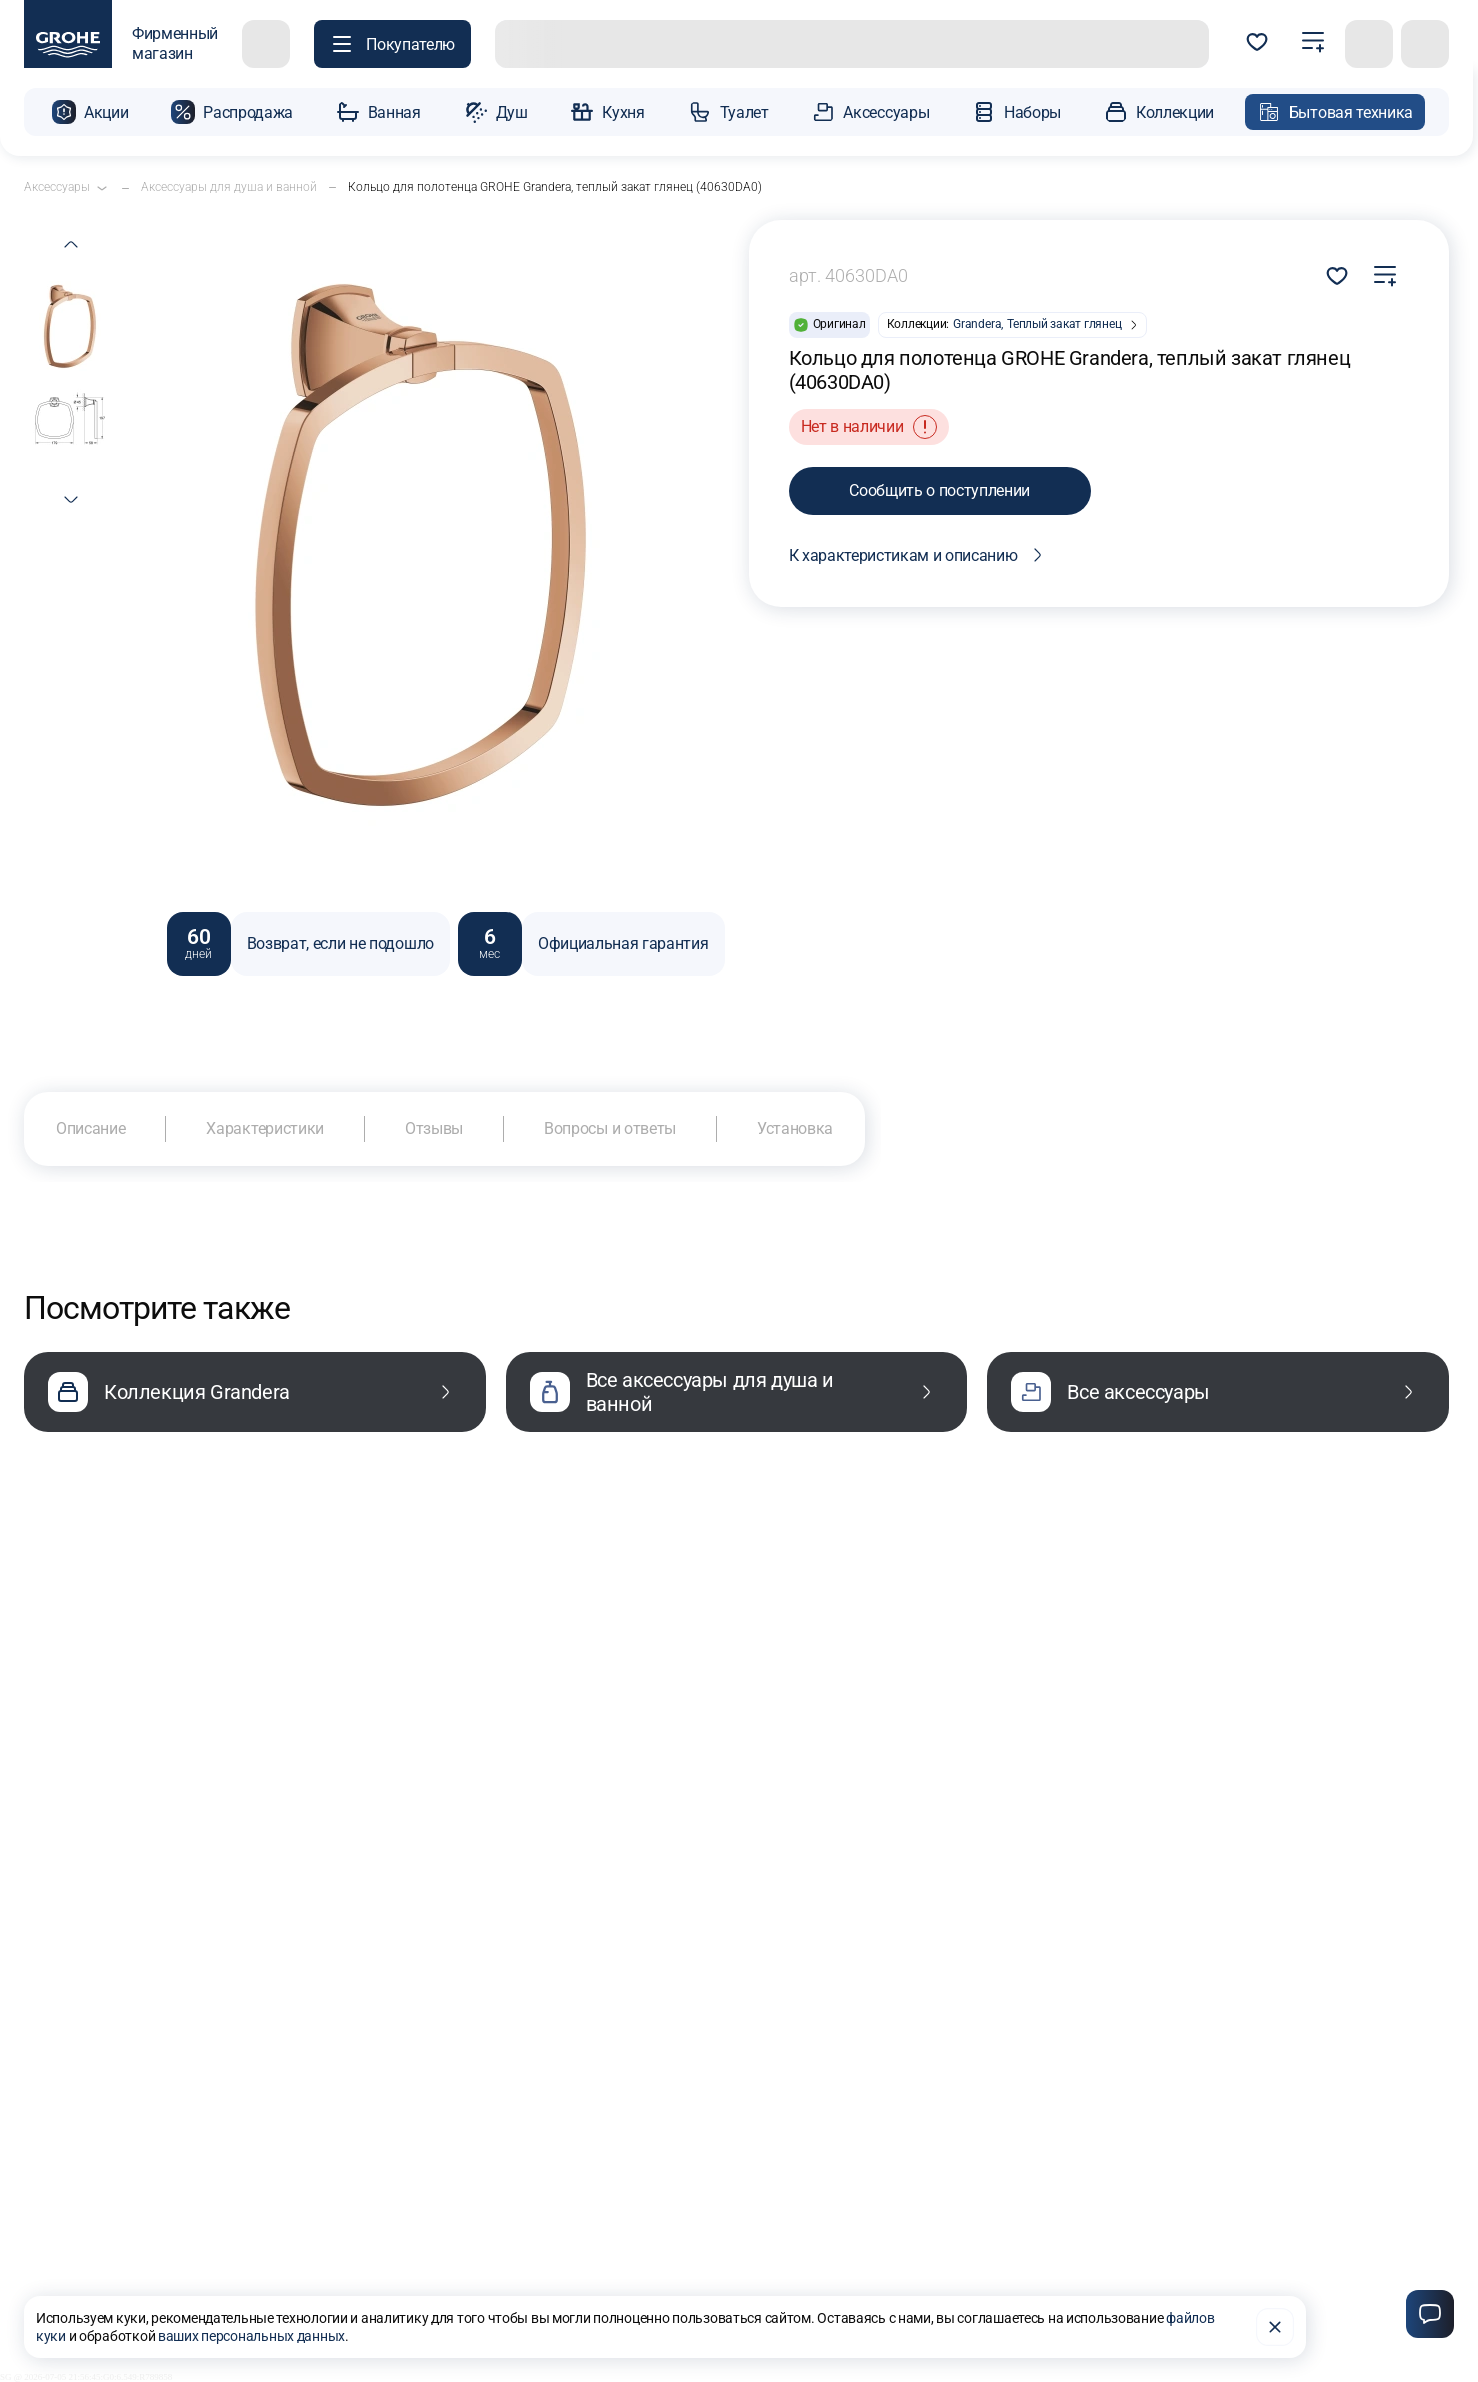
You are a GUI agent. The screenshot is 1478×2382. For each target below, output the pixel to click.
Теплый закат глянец (1064, 324)
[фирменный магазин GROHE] (121, 44)
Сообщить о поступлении (939, 490)
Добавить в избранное (1337, 276)
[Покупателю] (392, 44)
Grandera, (978, 324)
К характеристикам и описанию (919, 555)
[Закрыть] (1275, 2327)
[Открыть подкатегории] (102, 188)
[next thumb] (71, 500)
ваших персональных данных (251, 2336)
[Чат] (1430, 2314)
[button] (90, 112)
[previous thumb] (71, 244)
